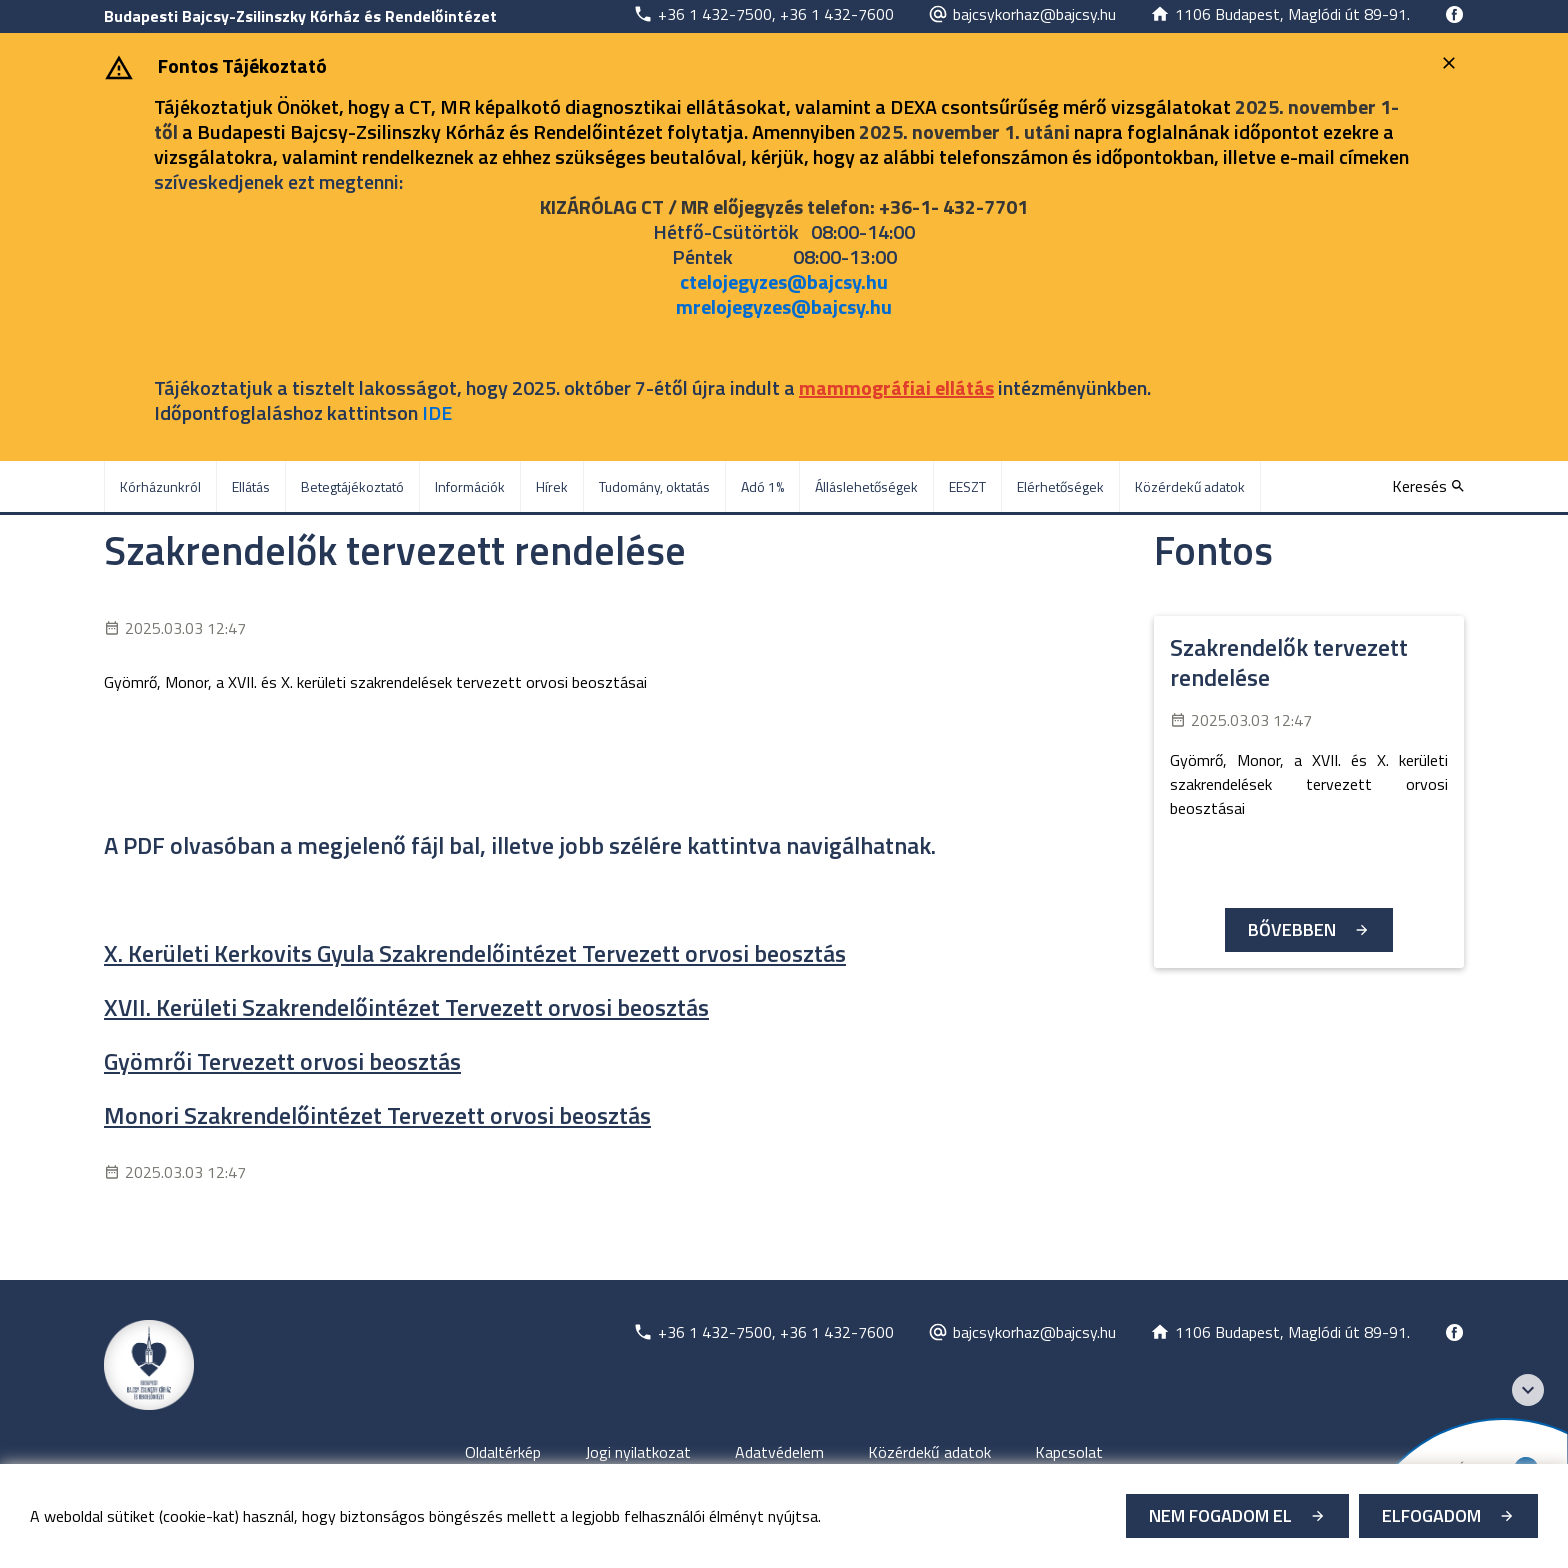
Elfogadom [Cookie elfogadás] (1431, 1515)
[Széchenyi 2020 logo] (1528, 1390)
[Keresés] (1428, 486)
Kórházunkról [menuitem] (160, 486)
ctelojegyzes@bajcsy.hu (784, 281)
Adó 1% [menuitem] (762, 486)
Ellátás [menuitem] (251, 486)
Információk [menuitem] (470, 486)
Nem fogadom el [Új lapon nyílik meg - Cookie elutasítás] (1220, 1515)
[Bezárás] (1451, 63)
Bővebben (1292, 929)
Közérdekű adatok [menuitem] (1190, 486)
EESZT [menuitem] (967, 486)
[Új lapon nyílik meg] (763, 14)
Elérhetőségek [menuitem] (1060, 486)
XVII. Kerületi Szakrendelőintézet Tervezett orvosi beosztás (406, 1007)
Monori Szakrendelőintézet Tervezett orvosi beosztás (377, 1115)
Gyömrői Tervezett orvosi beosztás (282, 1061)
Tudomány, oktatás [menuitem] (654, 486)
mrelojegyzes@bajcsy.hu (784, 306)
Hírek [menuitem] (552, 486)
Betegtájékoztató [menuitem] (352, 486)
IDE (437, 412)
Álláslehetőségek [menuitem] (866, 486)
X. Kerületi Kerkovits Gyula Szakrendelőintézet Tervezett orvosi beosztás (475, 953)
